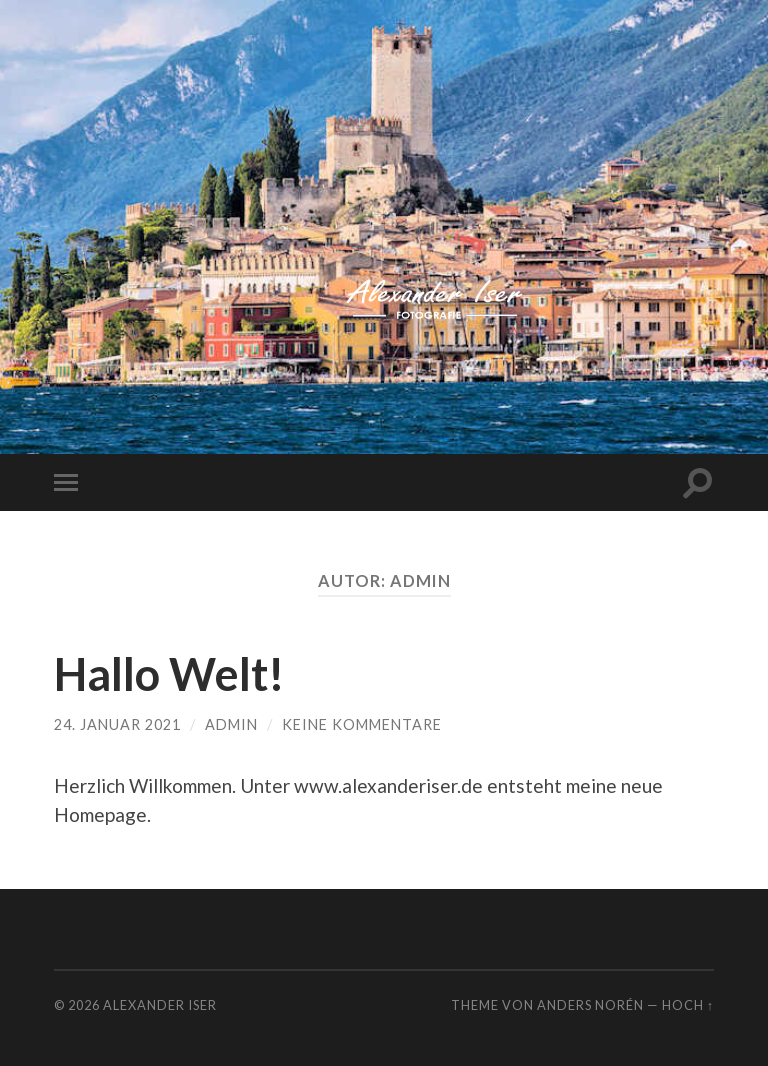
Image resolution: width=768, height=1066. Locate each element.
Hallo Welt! (169, 674)
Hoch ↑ (688, 1005)
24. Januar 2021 (117, 724)
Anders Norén (590, 1005)
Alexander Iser (160, 1005)
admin (231, 724)
